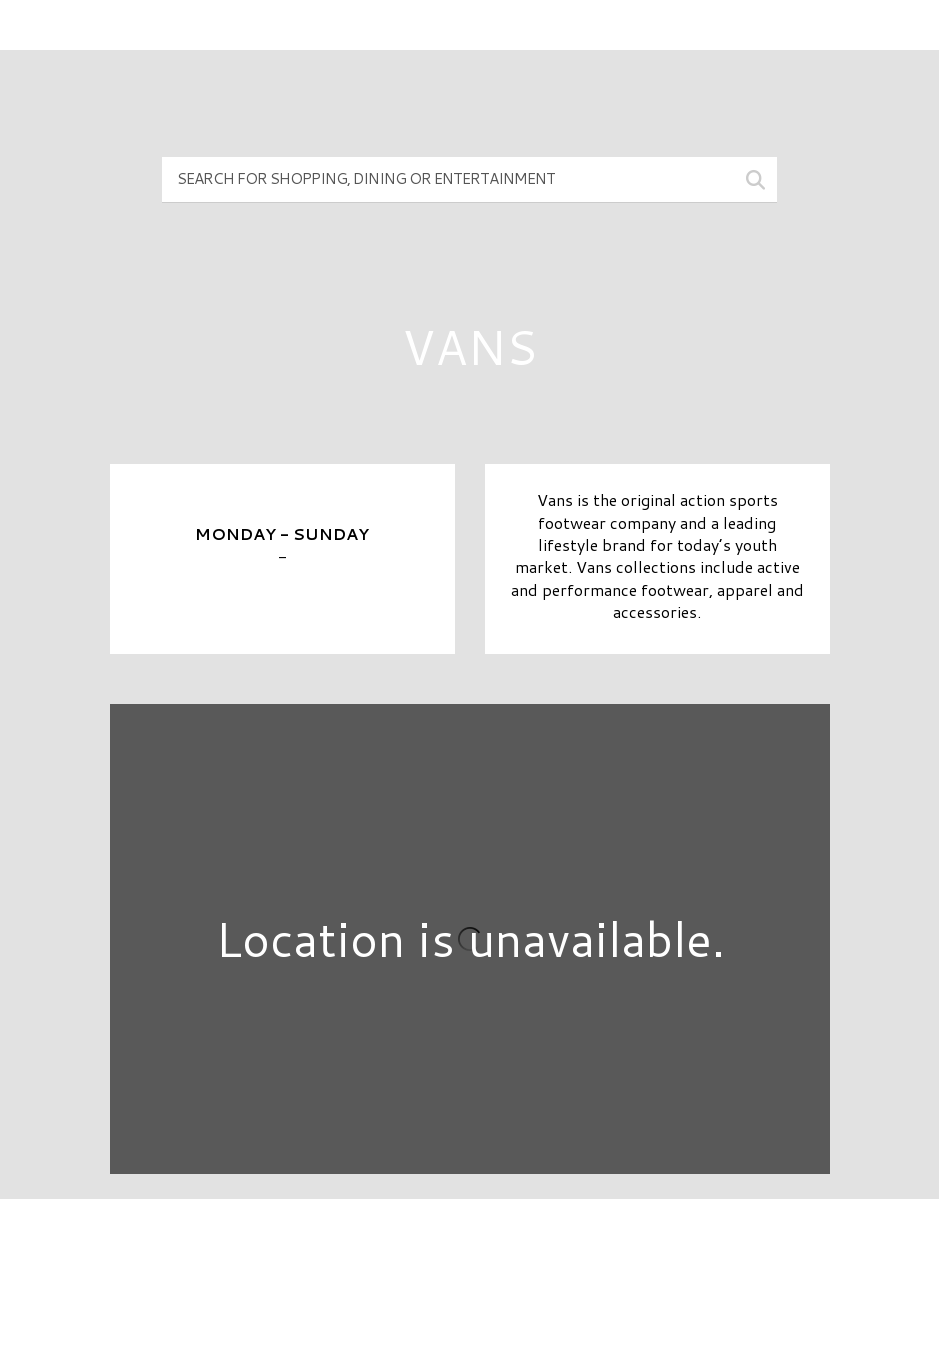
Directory (470, 1248)
